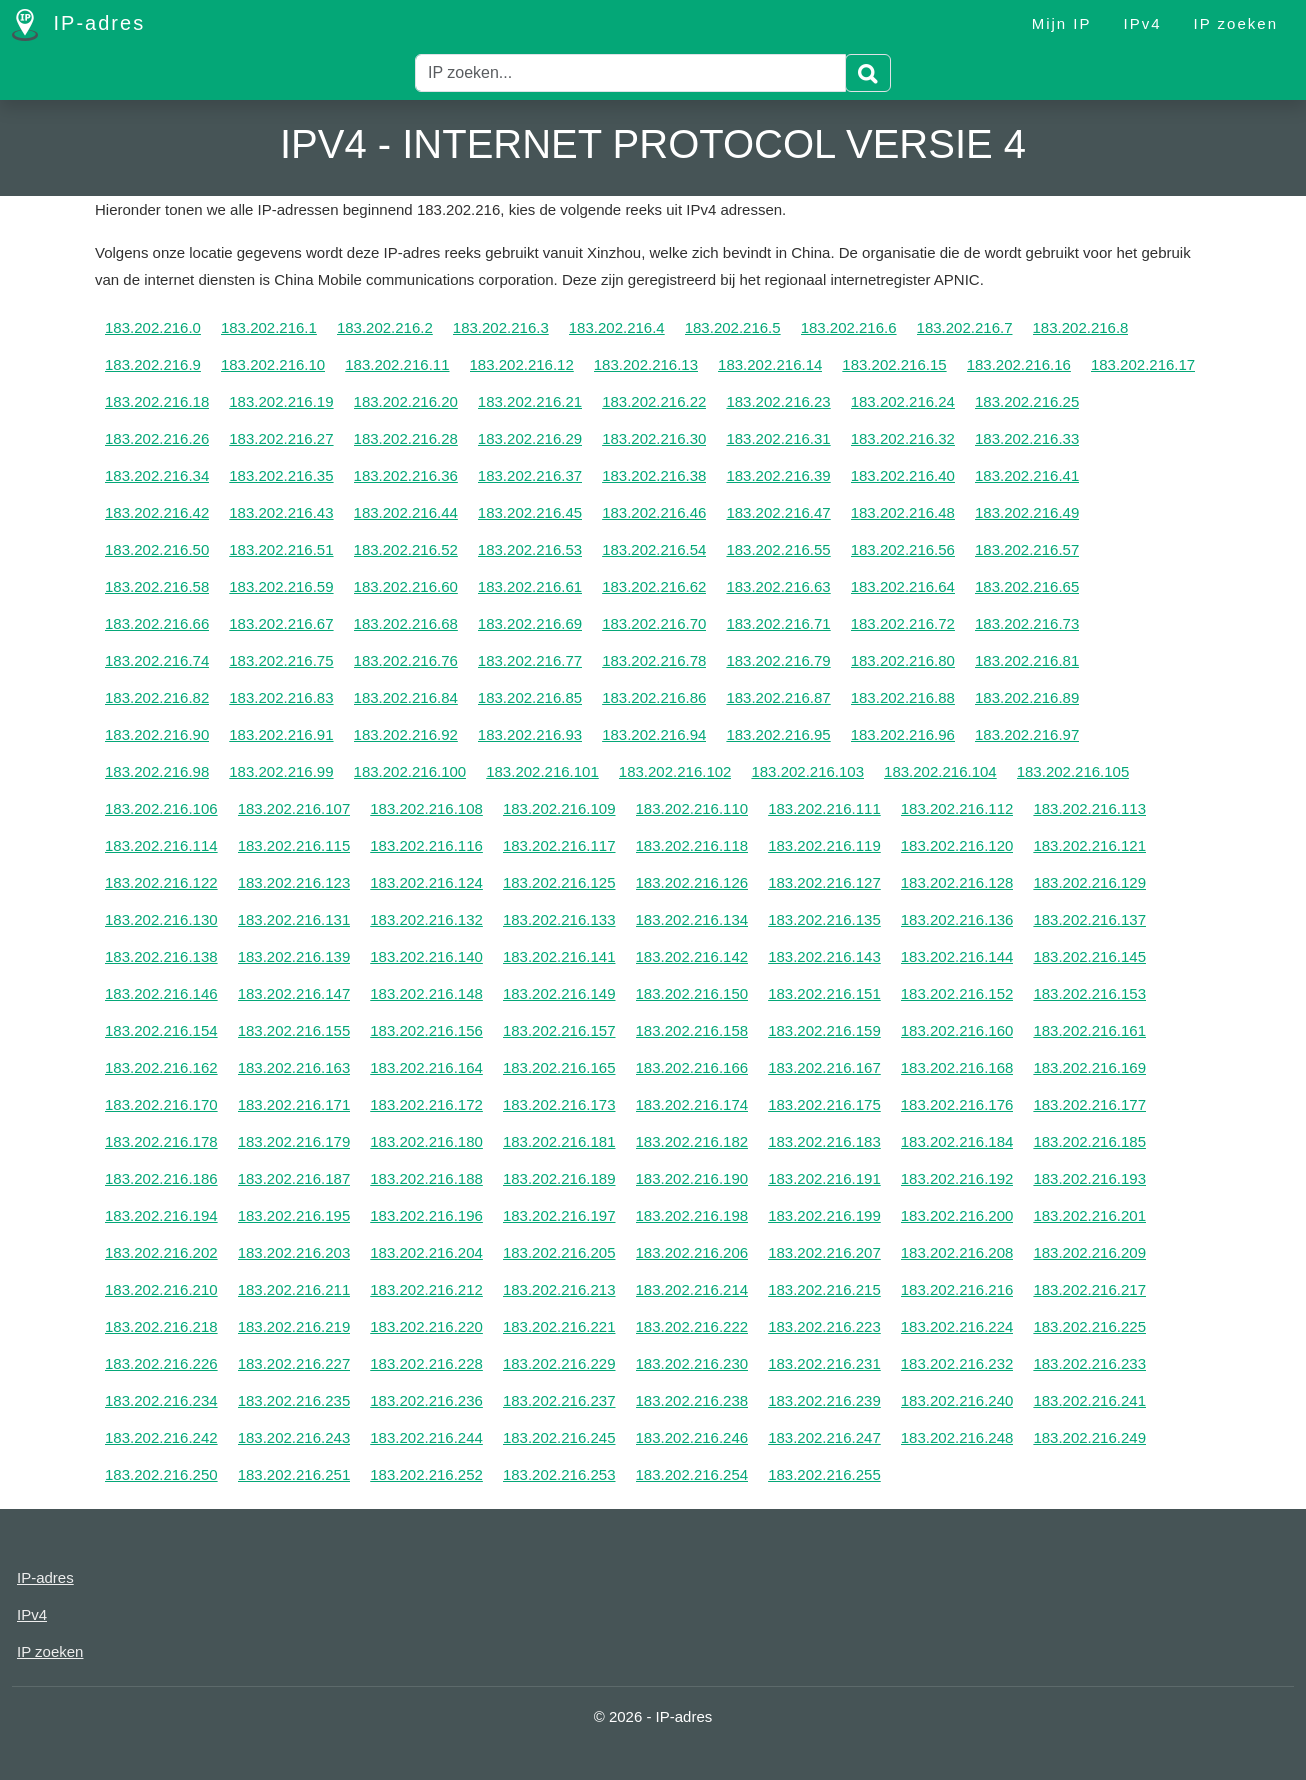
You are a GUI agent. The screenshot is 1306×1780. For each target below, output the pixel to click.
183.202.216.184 (957, 1141)
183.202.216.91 (281, 734)
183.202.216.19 (281, 401)
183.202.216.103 (807, 771)
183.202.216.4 (617, 327)
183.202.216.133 (559, 919)
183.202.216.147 (294, 993)
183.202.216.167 (824, 1067)
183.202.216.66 (157, 623)
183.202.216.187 (294, 1178)
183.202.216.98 (157, 771)
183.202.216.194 (161, 1215)
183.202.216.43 (281, 512)
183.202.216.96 (903, 734)
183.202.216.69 (530, 623)
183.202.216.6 (849, 327)
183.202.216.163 (294, 1067)
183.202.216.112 (957, 808)
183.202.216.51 (281, 549)
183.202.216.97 (1027, 734)
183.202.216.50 (157, 549)
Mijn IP (1062, 23)
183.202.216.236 (426, 1400)
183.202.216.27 (281, 438)
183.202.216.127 (824, 882)
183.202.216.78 (654, 660)
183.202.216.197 (559, 1215)
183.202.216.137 (1089, 919)
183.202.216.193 (1089, 1178)
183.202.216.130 (161, 919)
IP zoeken (1236, 23)
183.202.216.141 (559, 956)
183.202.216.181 (559, 1141)
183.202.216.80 (903, 660)
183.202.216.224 (957, 1326)
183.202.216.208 (957, 1252)
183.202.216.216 (957, 1289)
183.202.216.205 (559, 1252)
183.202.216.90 (157, 734)
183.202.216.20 (406, 401)
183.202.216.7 (965, 327)
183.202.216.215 (824, 1289)
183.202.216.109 (559, 808)
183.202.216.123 (294, 882)
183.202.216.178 (161, 1141)
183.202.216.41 (1027, 475)
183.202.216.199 (824, 1215)
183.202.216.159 (824, 1030)
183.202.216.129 (1089, 882)
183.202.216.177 (1089, 1104)
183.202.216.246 (692, 1437)
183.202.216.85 (530, 697)
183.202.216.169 (1089, 1067)
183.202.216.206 (692, 1252)
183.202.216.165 (559, 1067)
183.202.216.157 (559, 1030)
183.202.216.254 (692, 1474)
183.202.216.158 (692, 1030)
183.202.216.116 (426, 845)
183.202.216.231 (824, 1363)
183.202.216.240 (957, 1400)
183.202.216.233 (1089, 1363)
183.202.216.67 (281, 623)
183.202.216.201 (1089, 1215)
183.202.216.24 (903, 401)
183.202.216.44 (406, 512)
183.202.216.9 (153, 364)
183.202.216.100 (410, 771)
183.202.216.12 (522, 364)
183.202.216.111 (824, 808)
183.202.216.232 (957, 1363)
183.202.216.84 (406, 697)
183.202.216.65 (1027, 586)
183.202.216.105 (1073, 771)
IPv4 (1143, 23)
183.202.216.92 (406, 734)
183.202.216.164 (426, 1067)
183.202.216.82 (157, 697)
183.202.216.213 (559, 1289)
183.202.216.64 (903, 586)
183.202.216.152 (957, 993)
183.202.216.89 (1027, 697)
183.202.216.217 (1089, 1289)
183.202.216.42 (157, 512)
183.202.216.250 (161, 1474)
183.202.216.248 (957, 1437)
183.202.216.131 (294, 919)
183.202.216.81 (1027, 660)
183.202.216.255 (824, 1474)
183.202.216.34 (157, 475)
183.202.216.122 (161, 882)
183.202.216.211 (294, 1289)
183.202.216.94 (654, 734)
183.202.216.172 (426, 1104)
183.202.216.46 (654, 512)
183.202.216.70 (654, 623)
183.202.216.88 (903, 697)
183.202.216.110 (692, 808)
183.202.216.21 (530, 401)
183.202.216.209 (1089, 1252)
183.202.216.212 (426, 1289)
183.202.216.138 (161, 956)
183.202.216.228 (426, 1363)
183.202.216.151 (824, 993)
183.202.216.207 (824, 1252)
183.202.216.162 (161, 1067)
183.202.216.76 (406, 660)
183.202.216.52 (406, 549)
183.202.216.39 (778, 475)
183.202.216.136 (957, 919)
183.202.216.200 (957, 1215)
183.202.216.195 (294, 1215)
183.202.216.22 (654, 401)
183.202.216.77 (530, 660)
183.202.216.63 (778, 586)
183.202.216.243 (294, 1437)
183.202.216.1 (269, 327)
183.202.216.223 (824, 1326)
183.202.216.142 (692, 956)
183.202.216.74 (157, 660)
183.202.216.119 (824, 845)
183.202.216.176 (957, 1104)
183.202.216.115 (294, 845)
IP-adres (78, 25)
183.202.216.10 (273, 364)
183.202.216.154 (161, 1030)
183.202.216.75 (281, 660)
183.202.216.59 (281, 586)
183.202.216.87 (778, 697)
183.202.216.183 (824, 1141)
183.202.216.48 (903, 512)
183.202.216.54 (654, 549)
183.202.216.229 (559, 1363)
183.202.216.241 (1089, 1400)
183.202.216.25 (1027, 401)
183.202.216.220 (426, 1326)
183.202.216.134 (692, 919)
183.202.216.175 (824, 1104)
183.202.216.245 (559, 1437)
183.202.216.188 (426, 1178)
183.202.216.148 (426, 993)
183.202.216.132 (426, 919)
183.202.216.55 (778, 549)
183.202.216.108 (426, 808)
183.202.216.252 (426, 1474)
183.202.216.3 (501, 327)
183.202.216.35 (281, 475)
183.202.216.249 (1089, 1437)
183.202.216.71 (778, 623)
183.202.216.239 (824, 1400)
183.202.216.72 (903, 623)
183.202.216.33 (1027, 438)
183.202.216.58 (157, 586)
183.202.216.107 (294, 808)
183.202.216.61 (530, 586)
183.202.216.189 (559, 1178)
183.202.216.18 (157, 401)
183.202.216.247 (824, 1437)
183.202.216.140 (426, 956)
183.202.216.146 (161, 993)
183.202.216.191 (824, 1178)
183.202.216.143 (824, 956)
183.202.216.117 (559, 845)
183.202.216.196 (426, 1215)
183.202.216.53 (530, 549)
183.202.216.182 (692, 1141)
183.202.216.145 (1089, 956)
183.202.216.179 (294, 1141)
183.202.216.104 (940, 771)
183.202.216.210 (161, 1289)
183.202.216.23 (778, 401)
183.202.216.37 (530, 475)
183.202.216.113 (1089, 808)
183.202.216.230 (692, 1363)
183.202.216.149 (559, 993)
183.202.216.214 (692, 1289)
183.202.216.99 (281, 771)
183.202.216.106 (161, 808)
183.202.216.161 (1089, 1030)
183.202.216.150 (692, 993)
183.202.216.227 (294, 1363)
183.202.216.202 (161, 1252)
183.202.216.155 (294, 1030)
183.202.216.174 (692, 1104)
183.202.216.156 (426, 1030)
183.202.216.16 (1019, 364)
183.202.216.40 (903, 475)
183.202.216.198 (692, 1215)
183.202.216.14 (770, 364)
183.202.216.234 (161, 1400)
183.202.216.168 (957, 1067)
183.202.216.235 (294, 1400)
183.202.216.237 (559, 1400)
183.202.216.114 (161, 845)
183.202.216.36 (406, 475)
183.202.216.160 (957, 1030)
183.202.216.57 (1027, 549)
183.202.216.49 (1027, 512)
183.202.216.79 (778, 660)
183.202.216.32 (903, 438)
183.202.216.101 (542, 771)
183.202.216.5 (733, 327)
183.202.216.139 (294, 956)
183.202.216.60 (406, 586)
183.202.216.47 (778, 512)
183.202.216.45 (530, 512)
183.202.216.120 (957, 845)
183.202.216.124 (426, 882)
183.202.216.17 (1143, 364)
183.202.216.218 (161, 1326)
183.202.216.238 (692, 1400)
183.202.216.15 (894, 364)
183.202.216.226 (161, 1363)
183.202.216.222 (692, 1326)
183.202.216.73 (1027, 623)
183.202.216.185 (1089, 1141)
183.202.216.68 (406, 623)
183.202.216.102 (675, 771)
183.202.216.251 (294, 1474)
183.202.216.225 (1089, 1326)
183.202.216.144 (957, 956)
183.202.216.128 (957, 882)
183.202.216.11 (397, 364)
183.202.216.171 (294, 1104)
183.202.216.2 (385, 327)
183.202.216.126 (692, 882)
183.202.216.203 (294, 1252)
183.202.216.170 (161, 1104)
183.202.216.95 (778, 734)
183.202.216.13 (646, 364)
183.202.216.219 (294, 1326)
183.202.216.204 (426, 1252)
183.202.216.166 (692, 1067)
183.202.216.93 (530, 734)
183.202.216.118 (692, 845)
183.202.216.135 (824, 919)
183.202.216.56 (903, 549)
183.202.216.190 (692, 1178)
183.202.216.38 (654, 475)
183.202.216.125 (559, 882)
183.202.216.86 (654, 697)
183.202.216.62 (654, 586)
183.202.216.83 (281, 697)
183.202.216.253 (559, 1474)
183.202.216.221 (559, 1326)
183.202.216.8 (1081, 327)
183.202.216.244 (426, 1437)
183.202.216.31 (778, 438)
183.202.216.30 (654, 438)
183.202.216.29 (530, 438)
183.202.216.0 (153, 327)
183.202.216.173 (559, 1104)
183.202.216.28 (406, 438)
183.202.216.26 (157, 438)
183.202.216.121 (1089, 845)
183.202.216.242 (161, 1437)
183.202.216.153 (1089, 993)
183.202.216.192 (957, 1178)
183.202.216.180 (426, 1141)
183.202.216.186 (161, 1178)
